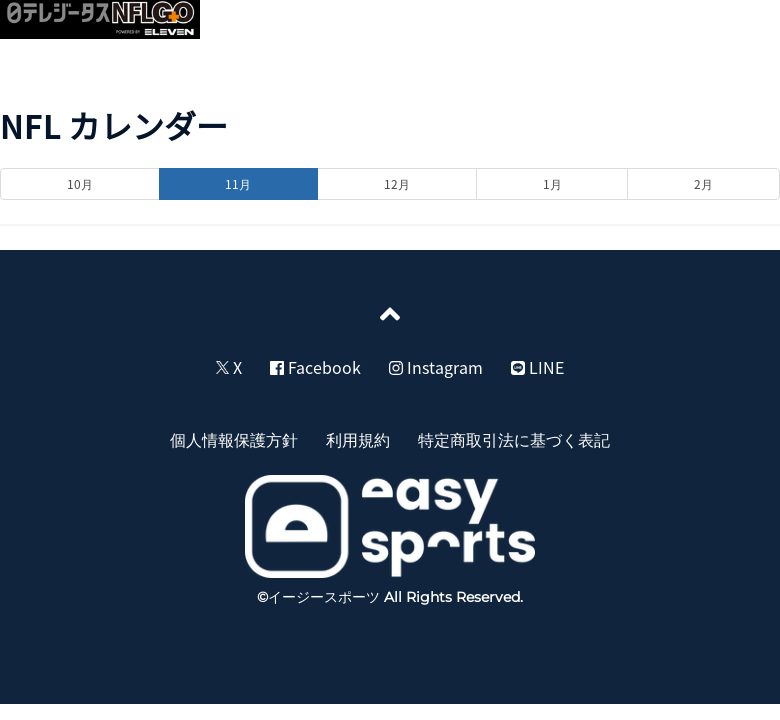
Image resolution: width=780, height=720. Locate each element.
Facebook (315, 367)
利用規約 (358, 439)
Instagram (436, 367)
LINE (537, 367)
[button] (742, 26)
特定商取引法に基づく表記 (514, 439)
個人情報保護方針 (234, 439)
